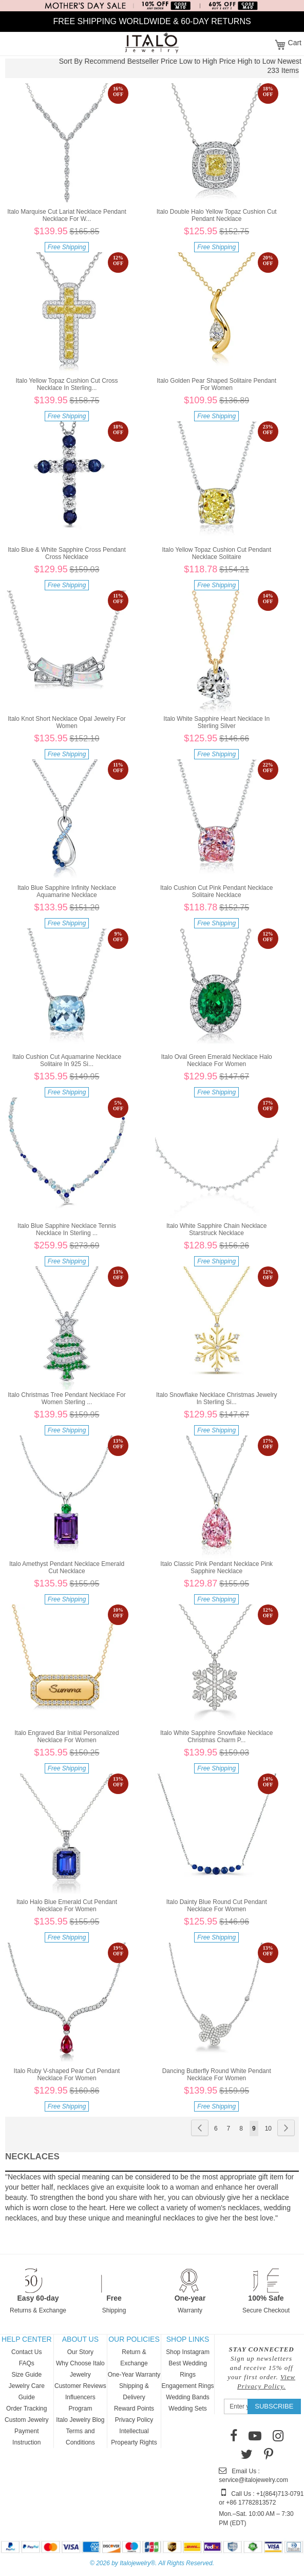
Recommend (104, 61)
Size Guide (26, 2374)
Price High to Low (247, 61)
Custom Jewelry (26, 2419)
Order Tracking (26, 2408)
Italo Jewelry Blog (80, 2419)
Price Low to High (189, 61)
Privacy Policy (134, 2419)
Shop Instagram (188, 2352)
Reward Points (134, 2408)
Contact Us (26, 2352)
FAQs (26, 2363)
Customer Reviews (80, 2386)
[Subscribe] (274, 2406)
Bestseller (143, 61)
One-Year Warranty (134, 2374)
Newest (289, 61)
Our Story (80, 2352)
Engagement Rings (188, 2386)
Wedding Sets (187, 2408)
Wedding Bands (188, 2397)
